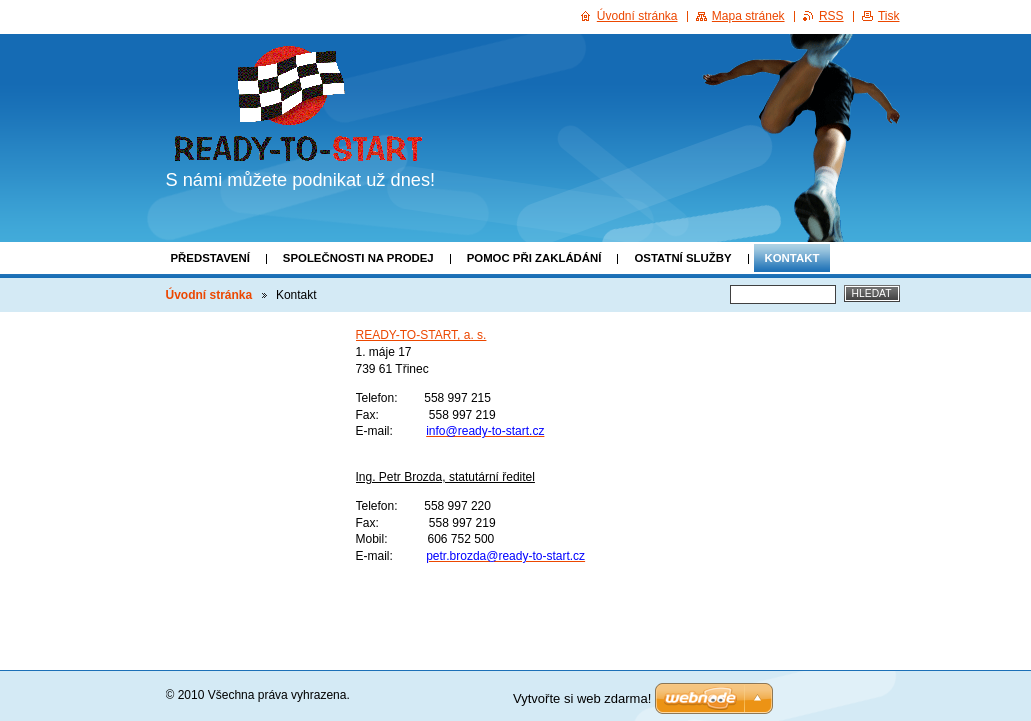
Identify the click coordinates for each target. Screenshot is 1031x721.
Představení (210, 258)
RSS (831, 16)
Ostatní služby (682, 258)
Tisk (889, 16)
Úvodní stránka (209, 295)
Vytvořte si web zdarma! (582, 698)
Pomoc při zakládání (534, 258)
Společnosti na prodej (358, 258)
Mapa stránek (748, 16)
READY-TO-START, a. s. (421, 335)
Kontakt (792, 258)
